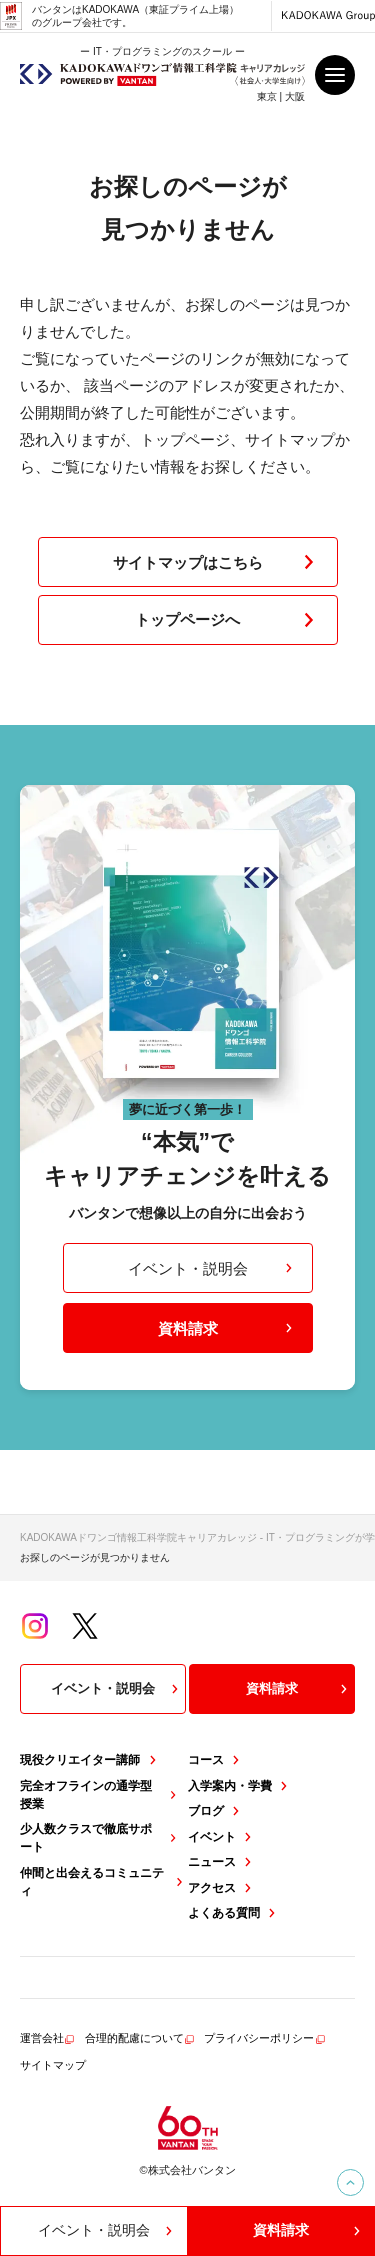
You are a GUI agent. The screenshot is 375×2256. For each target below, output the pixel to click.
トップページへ (228, 620)
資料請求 (227, 1328)
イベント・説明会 (212, 1268)
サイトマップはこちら (217, 562)
